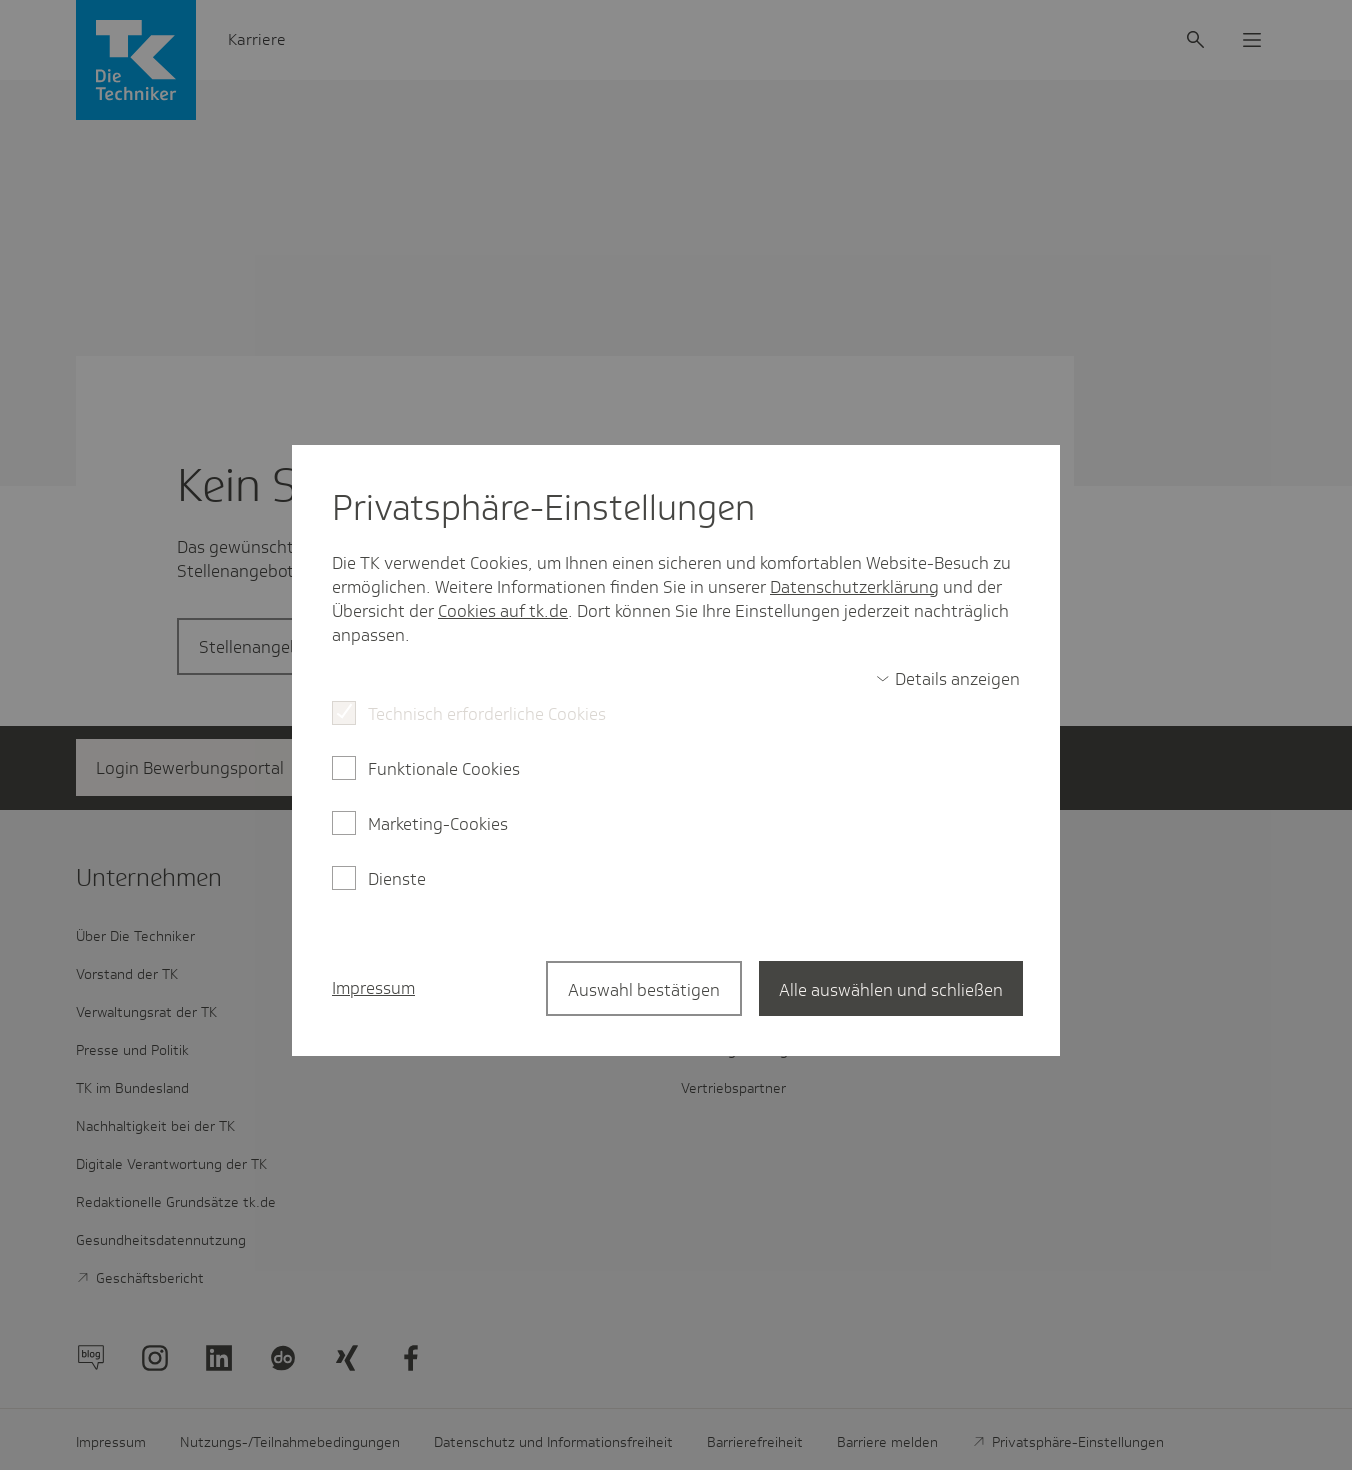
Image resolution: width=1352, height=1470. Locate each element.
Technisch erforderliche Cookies (487, 714)
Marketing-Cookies (438, 824)
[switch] (948, 679)
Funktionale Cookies (444, 769)
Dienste (397, 879)
